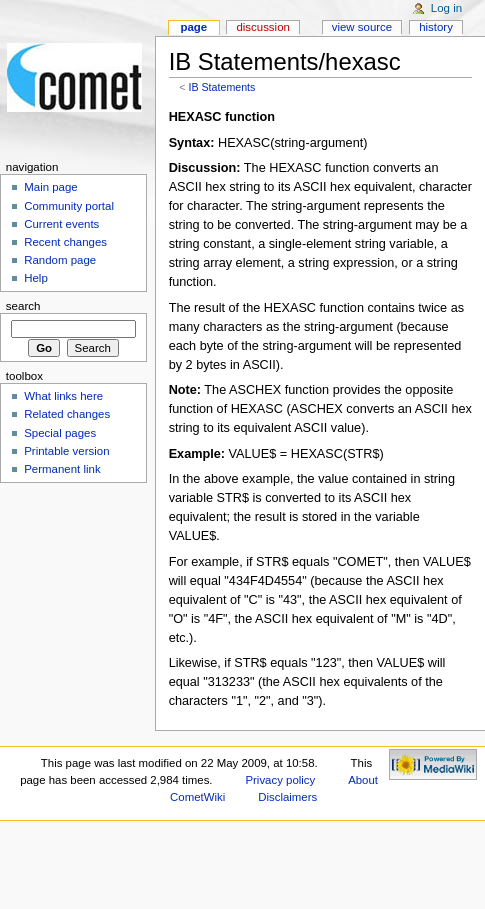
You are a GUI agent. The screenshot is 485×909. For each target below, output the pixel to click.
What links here (63, 396)
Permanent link (62, 469)
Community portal (69, 206)
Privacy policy (280, 780)
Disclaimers (287, 797)
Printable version (66, 451)
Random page (60, 260)
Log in (446, 8)
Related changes (67, 414)
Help (36, 278)
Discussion (262, 27)
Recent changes (65, 242)
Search (23, 306)
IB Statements (221, 87)
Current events (61, 224)
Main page (51, 187)
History (436, 27)
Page (193, 27)
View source (362, 27)
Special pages (60, 433)
